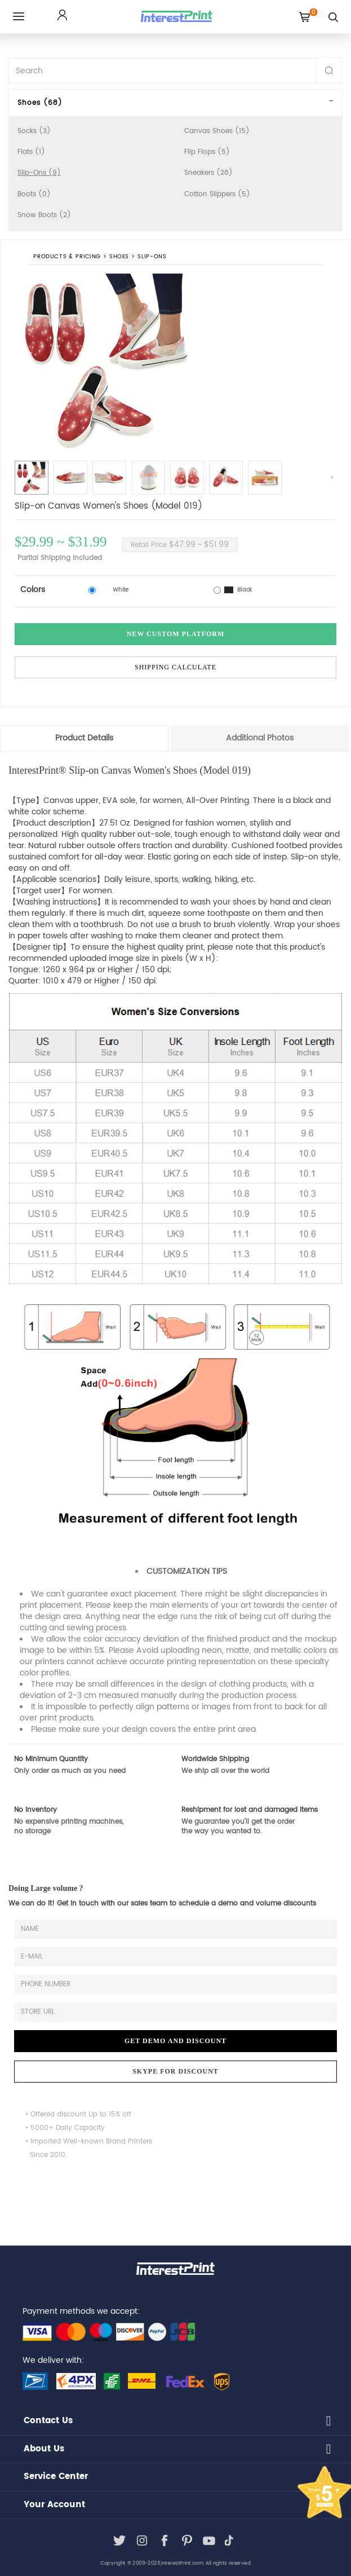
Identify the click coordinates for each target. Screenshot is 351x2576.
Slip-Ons (151, 256)
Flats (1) (31, 152)
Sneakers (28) (208, 172)
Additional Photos (260, 737)
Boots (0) (34, 194)
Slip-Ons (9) (39, 172)
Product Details (84, 737)
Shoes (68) (40, 103)
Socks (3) (34, 131)
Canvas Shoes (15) (217, 131)
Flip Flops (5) (207, 152)
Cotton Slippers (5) (217, 194)
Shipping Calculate (175, 667)
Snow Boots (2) (44, 215)
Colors (32, 589)
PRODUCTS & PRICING (66, 256)
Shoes (119, 256)
